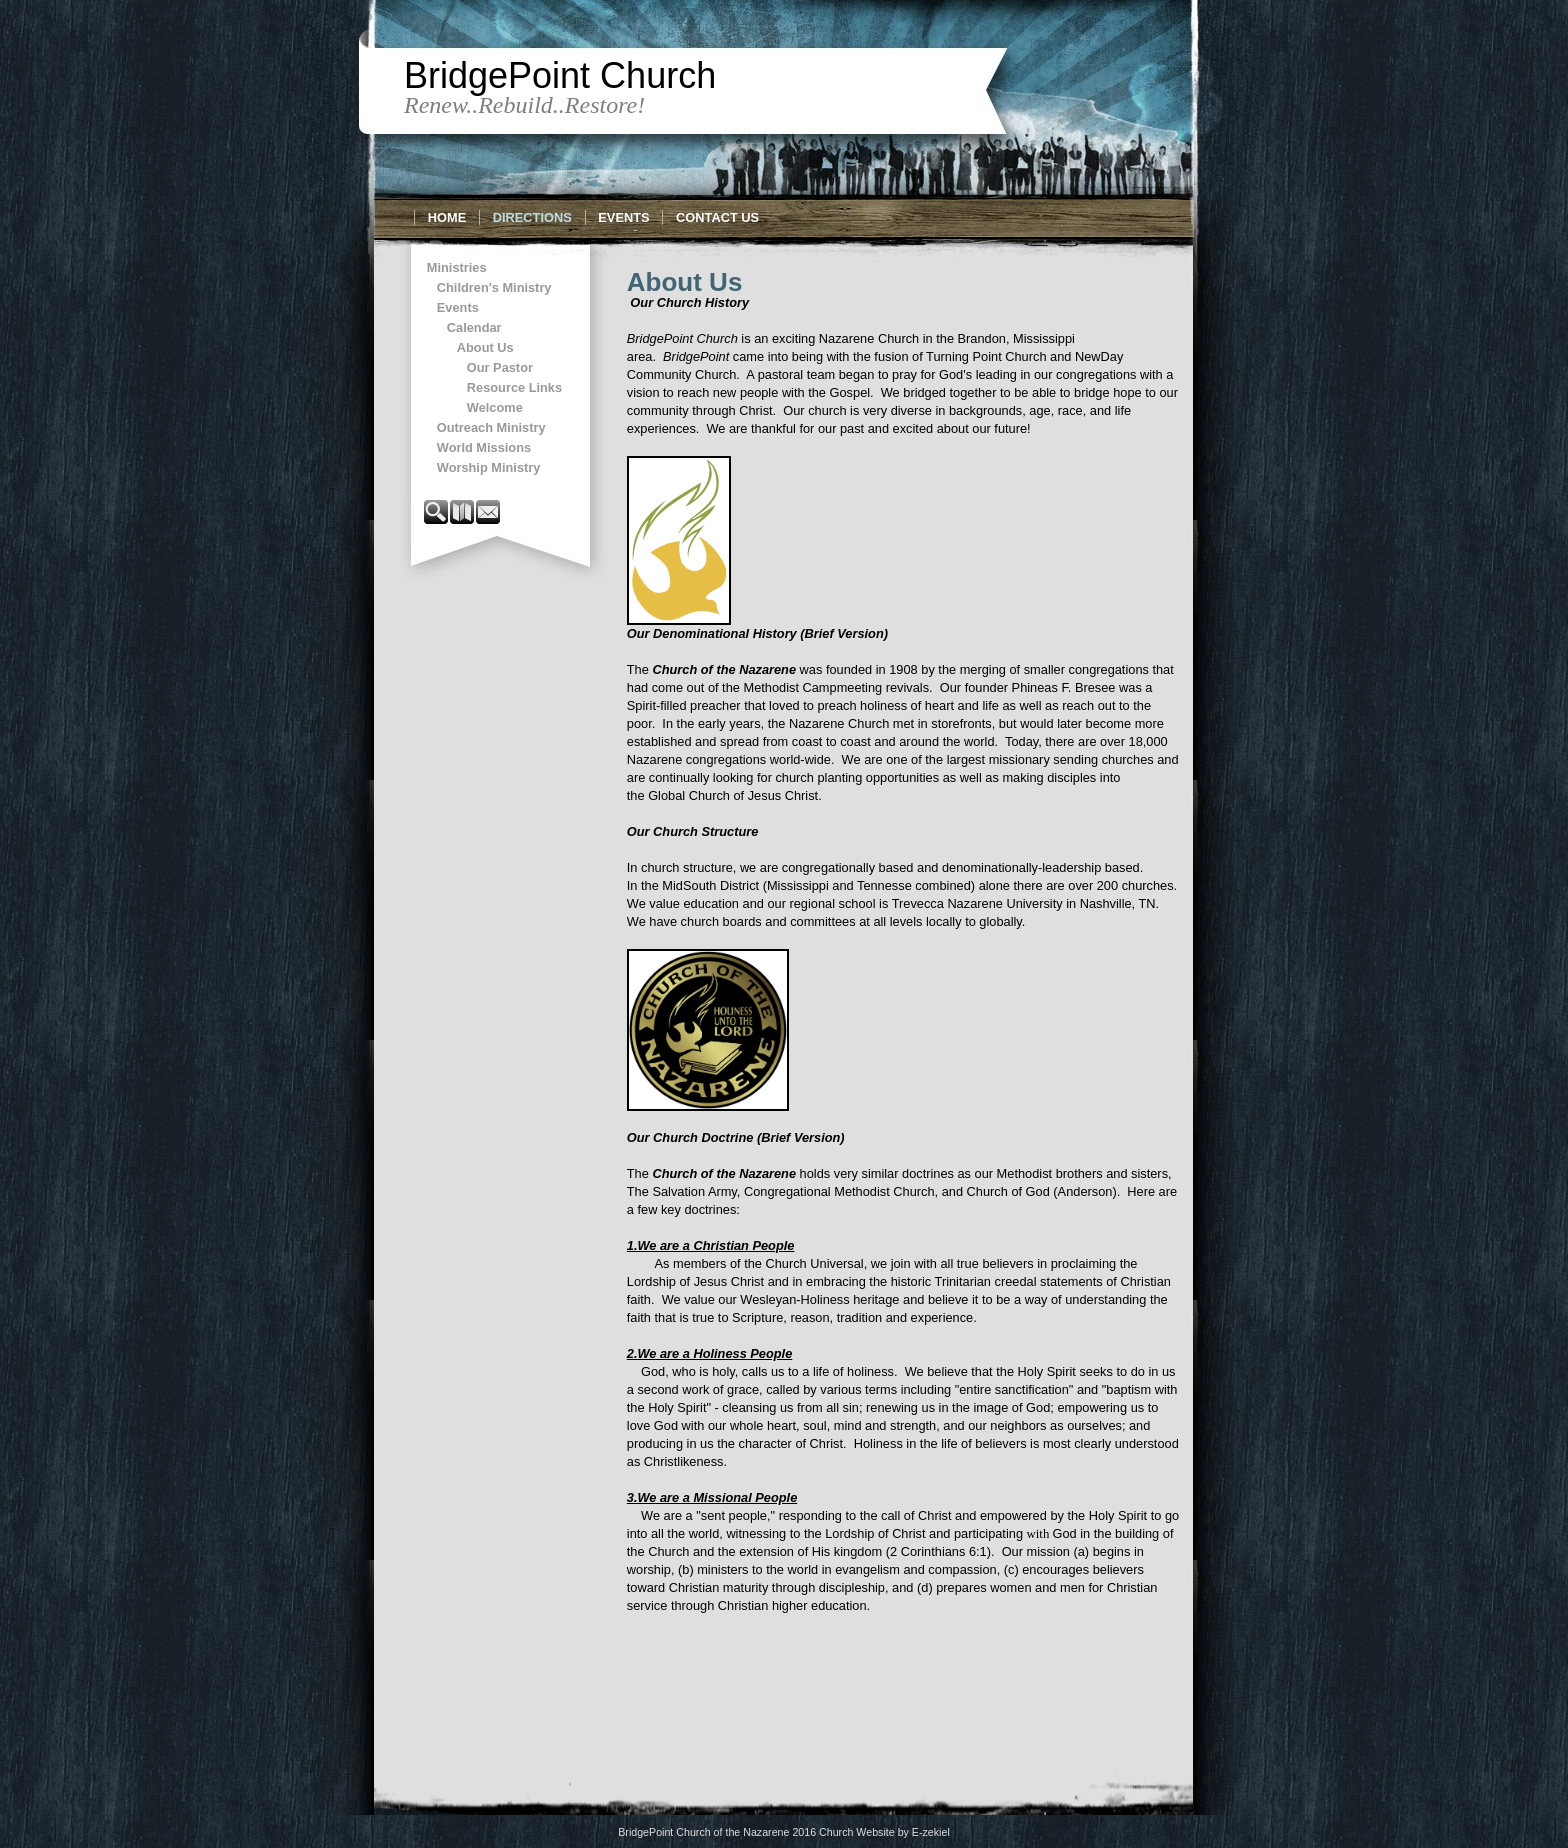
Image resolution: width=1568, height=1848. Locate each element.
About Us (485, 347)
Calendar (474, 327)
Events (623, 217)
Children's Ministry (494, 287)
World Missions (484, 447)
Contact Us (717, 217)
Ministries (457, 267)
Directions (532, 217)
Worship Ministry (489, 467)
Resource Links (514, 387)
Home (447, 217)
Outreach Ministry (491, 427)
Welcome (495, 407)
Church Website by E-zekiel (884, 1832)
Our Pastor (500, 367)
